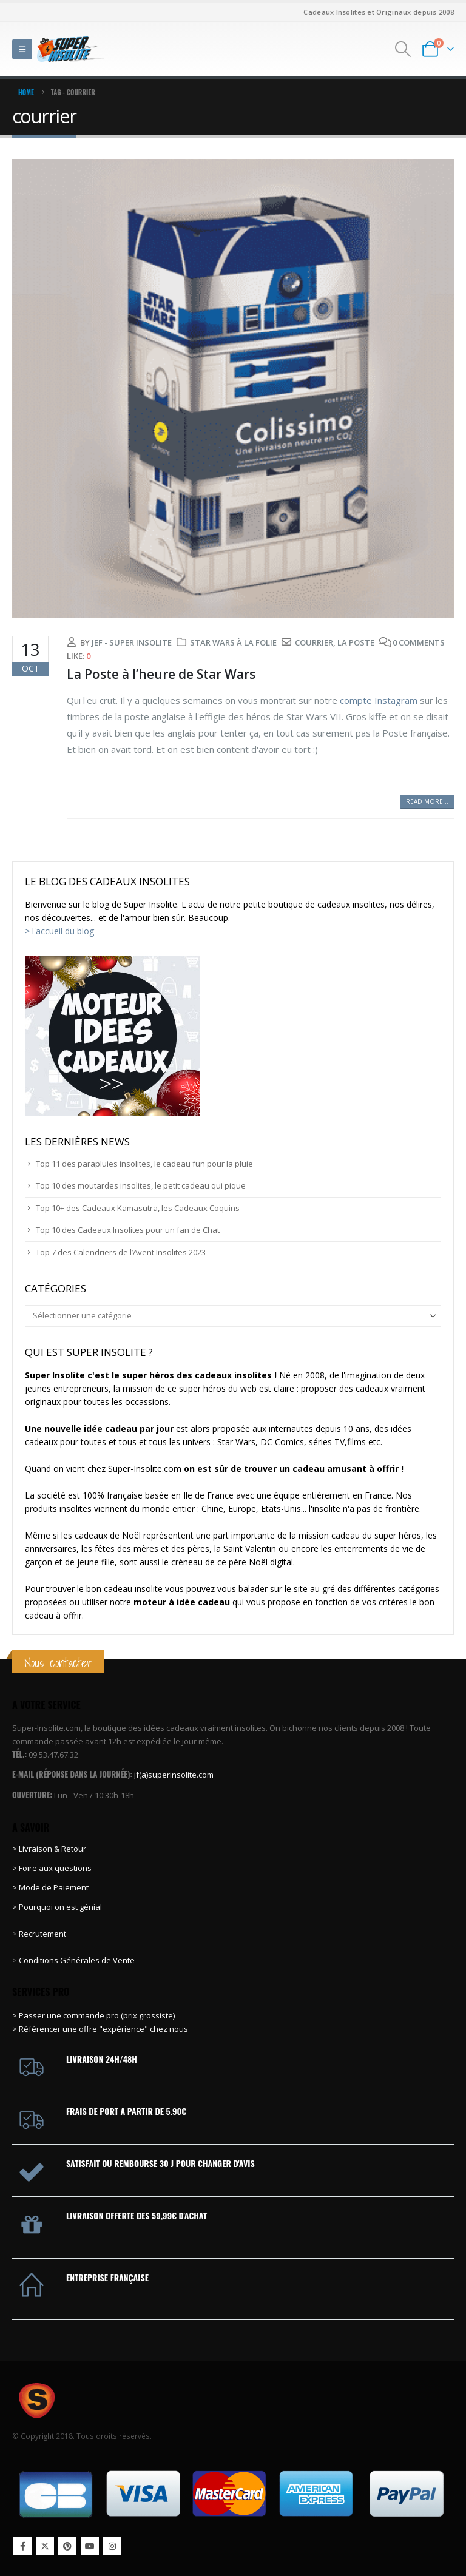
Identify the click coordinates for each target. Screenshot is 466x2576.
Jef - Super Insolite (132, 642)
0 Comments (419, 642)
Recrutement (42, 1933)
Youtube (90, 2546)
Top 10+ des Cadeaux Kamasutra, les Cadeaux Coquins (138, 1207)
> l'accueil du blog (59, 931)
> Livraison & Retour (49, 1848)
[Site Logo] (70, 48)
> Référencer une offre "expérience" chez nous (100, 2028)
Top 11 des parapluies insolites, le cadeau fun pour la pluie (144, 1163)
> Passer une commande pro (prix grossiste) (93, 2015)
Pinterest (67, 2546)
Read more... (427, 801)
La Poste (355, 642)
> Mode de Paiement (50, 1887)
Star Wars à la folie (233, 642)
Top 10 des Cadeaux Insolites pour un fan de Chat (128, 1229)
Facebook (22, 2546)
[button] (22, 49)
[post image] (233, 388)
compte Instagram (378, 700)
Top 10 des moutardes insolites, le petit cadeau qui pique (141, 1185)
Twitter (45, 2546)
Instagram (112, 2546)
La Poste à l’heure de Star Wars (161, 674)
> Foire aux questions (52, 1868)
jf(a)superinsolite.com (174, 1774)
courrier (314, 642)
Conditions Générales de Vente (76, 1960)
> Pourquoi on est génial (58, 1906)
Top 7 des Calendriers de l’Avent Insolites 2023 (121, 1252)
